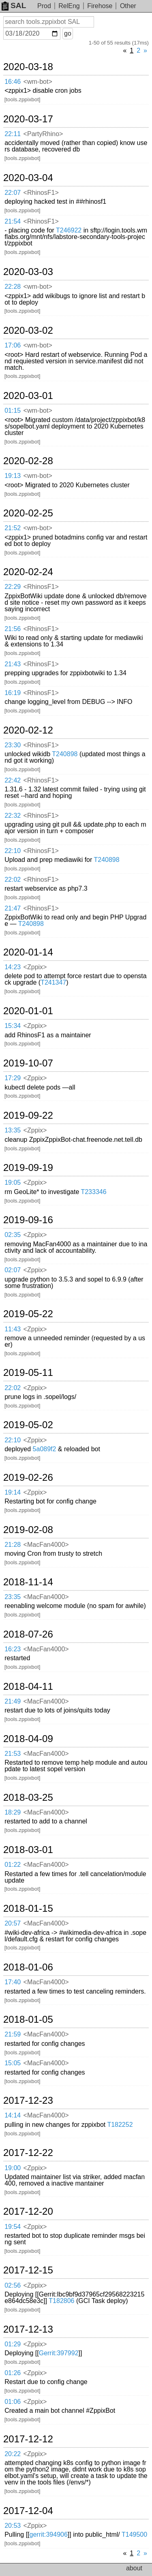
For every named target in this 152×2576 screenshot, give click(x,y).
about (134, 2568)
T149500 (134, 2534)
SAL (14, 5)
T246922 (68, 230)
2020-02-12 (28, 730)
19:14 (12, 1492)
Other (128, 5)
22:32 (12, 815)
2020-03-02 (28, 330)
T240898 (64, 754)
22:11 (12, 133)
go (67, 33)
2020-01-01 (28, 1011)
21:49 (12, 1701)
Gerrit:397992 (59, 2353)
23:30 (12, 745)
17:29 (12, 1078)
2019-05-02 (28, 1425)
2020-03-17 (28, 119)
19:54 (12, 2226)
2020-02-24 (28, 572)
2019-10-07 (28, 1063)
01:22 (12, 1864)
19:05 (12, 1182)
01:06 (12, 2401)
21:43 (12, 664)
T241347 (53, 982)
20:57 (12, 1923)
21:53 (12, 1753)
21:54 (12, 221)
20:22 (12, 2453)
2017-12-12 (28, 2439)
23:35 (12, 1596)
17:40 (12, 1982)
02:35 (12, 1234)
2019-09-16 (28, 1220)
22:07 (12, 192)
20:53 (12, 2525)
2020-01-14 (28, 952)
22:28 (12, 286)
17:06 (12, 345)
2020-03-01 (28, 395)
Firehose (99, 5)
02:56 (12, 2285)
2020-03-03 (28, 272)
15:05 (12, 2063)
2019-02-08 (28, 1530)
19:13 (12, 475)
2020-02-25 (28, 513)
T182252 (120, 2124)
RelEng (68, 5)
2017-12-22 (28, 2153)
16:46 (12, 81)
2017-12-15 (28, 2270)
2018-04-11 (28, 1686)
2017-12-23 (28, 2100)
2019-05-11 (28, 1372)
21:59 (12, 2034)
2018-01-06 (28, 1967)
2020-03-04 (28, 178)
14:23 (12, 967)
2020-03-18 (28, 67)
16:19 (12, 692)
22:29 (12, 586)
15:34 (12, 1025)
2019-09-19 (28, 1167)
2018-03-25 (28, 1797)
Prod (44, 5)
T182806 (61, 2300)
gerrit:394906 (49, 2534)
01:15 (12, 410)
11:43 (12, 1329)
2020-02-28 (28, 461)
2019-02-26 (28, 1477)
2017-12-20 (28, 2211)
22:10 (12, 850)
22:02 (12, 879)
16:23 (12, 1649)
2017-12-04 (28, 2511)
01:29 (12, 2344)
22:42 (12, 780)
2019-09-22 (28, 1115)
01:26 (12, 2372)
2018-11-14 (28, 1582)
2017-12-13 (28, 2329)
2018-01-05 (28, 2019)
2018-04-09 (28, 1739)
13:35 (12, 1130)
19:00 (12, 2167)
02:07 (12, 1270)
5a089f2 (44, 1449)
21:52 (12, 528)
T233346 (93, 1191)
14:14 (12, 2115)
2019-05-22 (28, 1314)
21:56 (12, 628)
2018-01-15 (28, 1908)
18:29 (12, 1812)
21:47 (12, 908)
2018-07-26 (28, 1634)
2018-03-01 (28, 1850)
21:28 (12, 1544)
